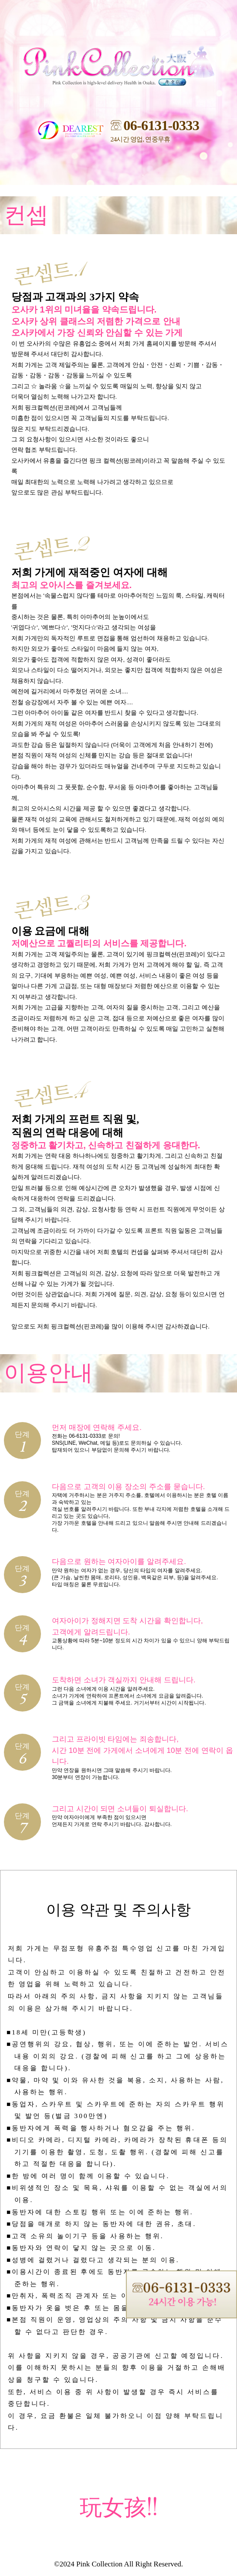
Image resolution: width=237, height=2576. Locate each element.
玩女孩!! (119, 2508)
